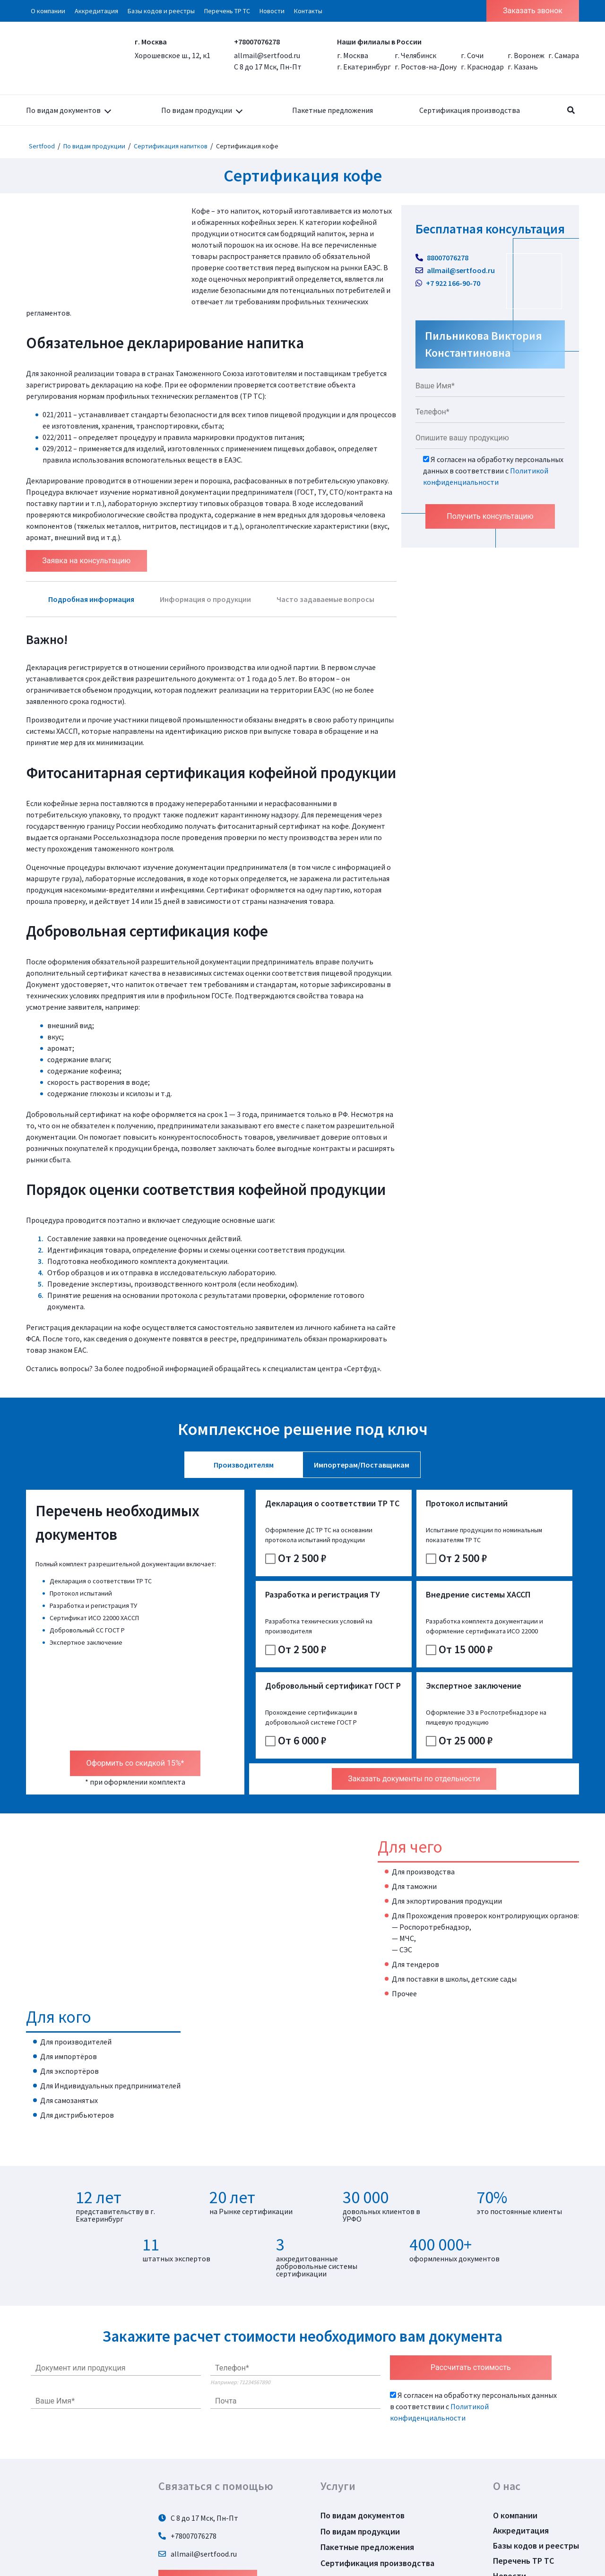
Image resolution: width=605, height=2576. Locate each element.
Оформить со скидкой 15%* (135, 1702)
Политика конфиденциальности (383, 2518)
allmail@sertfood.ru (267, 55)
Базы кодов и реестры (161, 11)
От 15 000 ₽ (298, 1679)
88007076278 (441, 257)
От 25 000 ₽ (521, 1679)
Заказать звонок (532, 10)
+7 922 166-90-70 (447, 283)
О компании (48, 11)
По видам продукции (196, 110)
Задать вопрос (208, 2519)
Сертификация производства (469, 110)
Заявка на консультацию (87, 560)
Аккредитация (96, 11)
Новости (272, 11)
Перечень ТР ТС (227, 11)
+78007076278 (257, 41)
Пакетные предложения (332, 110)
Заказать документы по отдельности (414, 1717)
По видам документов (63, 110)
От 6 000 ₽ (407, 1679)
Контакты (308, 11)
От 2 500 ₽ (295, 1568)
